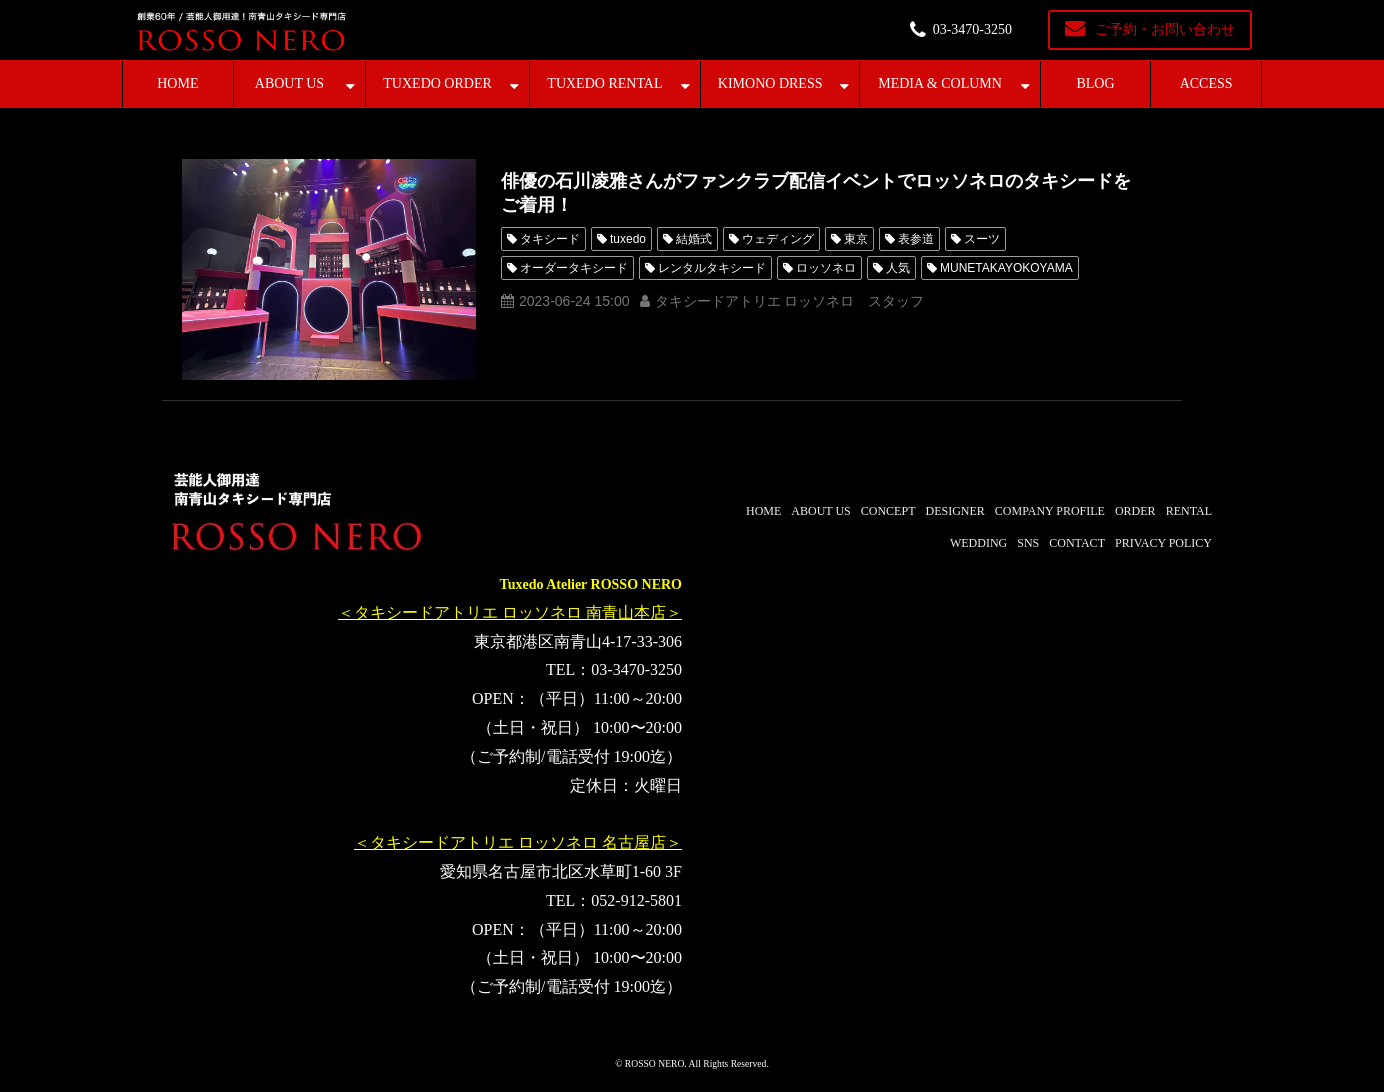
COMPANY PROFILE (1050, 511)
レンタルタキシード (712, 268)
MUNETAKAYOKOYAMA (1006, 268)
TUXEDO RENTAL (604, 83)
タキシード (550, 239)
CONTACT (1077, 543)
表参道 (916, 239)
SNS (1028, 543)
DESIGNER (954, 511)
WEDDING (978, 543)
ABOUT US (289, 83)
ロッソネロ (826, 268)
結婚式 (694, 239)
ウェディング (778, 239)
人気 (898, 268)
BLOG (1095, 83)
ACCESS (1206, 83)
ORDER (1135, 511)
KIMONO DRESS (770, 83)
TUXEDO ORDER (437, 83)
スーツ (982, 239)
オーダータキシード (574, 268)
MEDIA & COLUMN (940, 83)
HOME (177, 83)
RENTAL (1189, 511)
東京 (856, 239)
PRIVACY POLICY (1163, 543)
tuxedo (628, 239)
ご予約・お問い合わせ (1165, 29)
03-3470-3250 (972, 29)
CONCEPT (888, 511)
